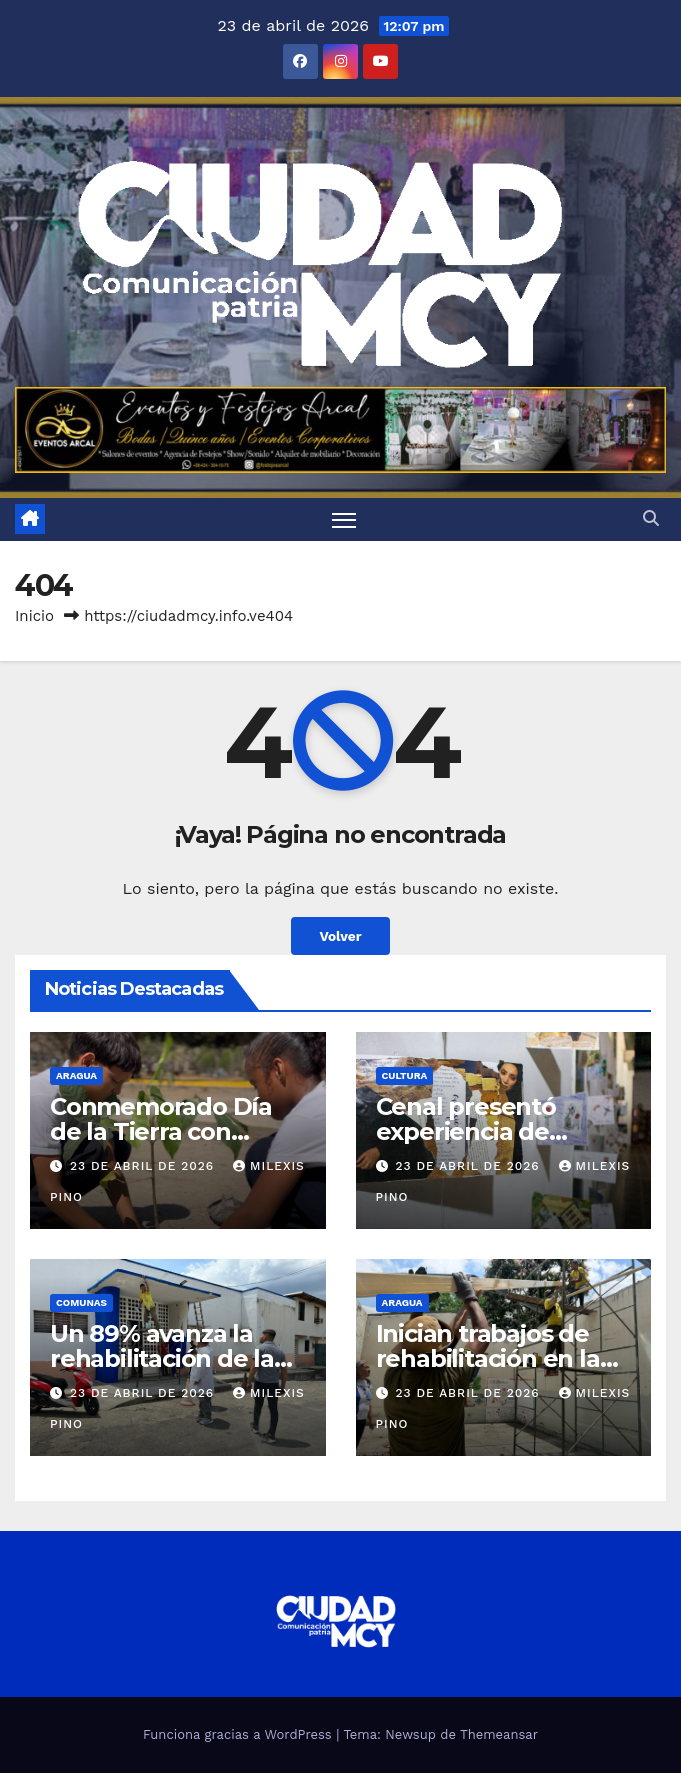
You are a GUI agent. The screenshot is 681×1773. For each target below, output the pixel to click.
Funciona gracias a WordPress (239, 1734)
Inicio (34, 616)
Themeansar (499, 1734)
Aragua (76, 1075)
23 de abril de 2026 (144, 1166)
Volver (340, 936)
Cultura (405, 1075)
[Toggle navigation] (344, 519)
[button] (651, 518)
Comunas (81, 1302)
